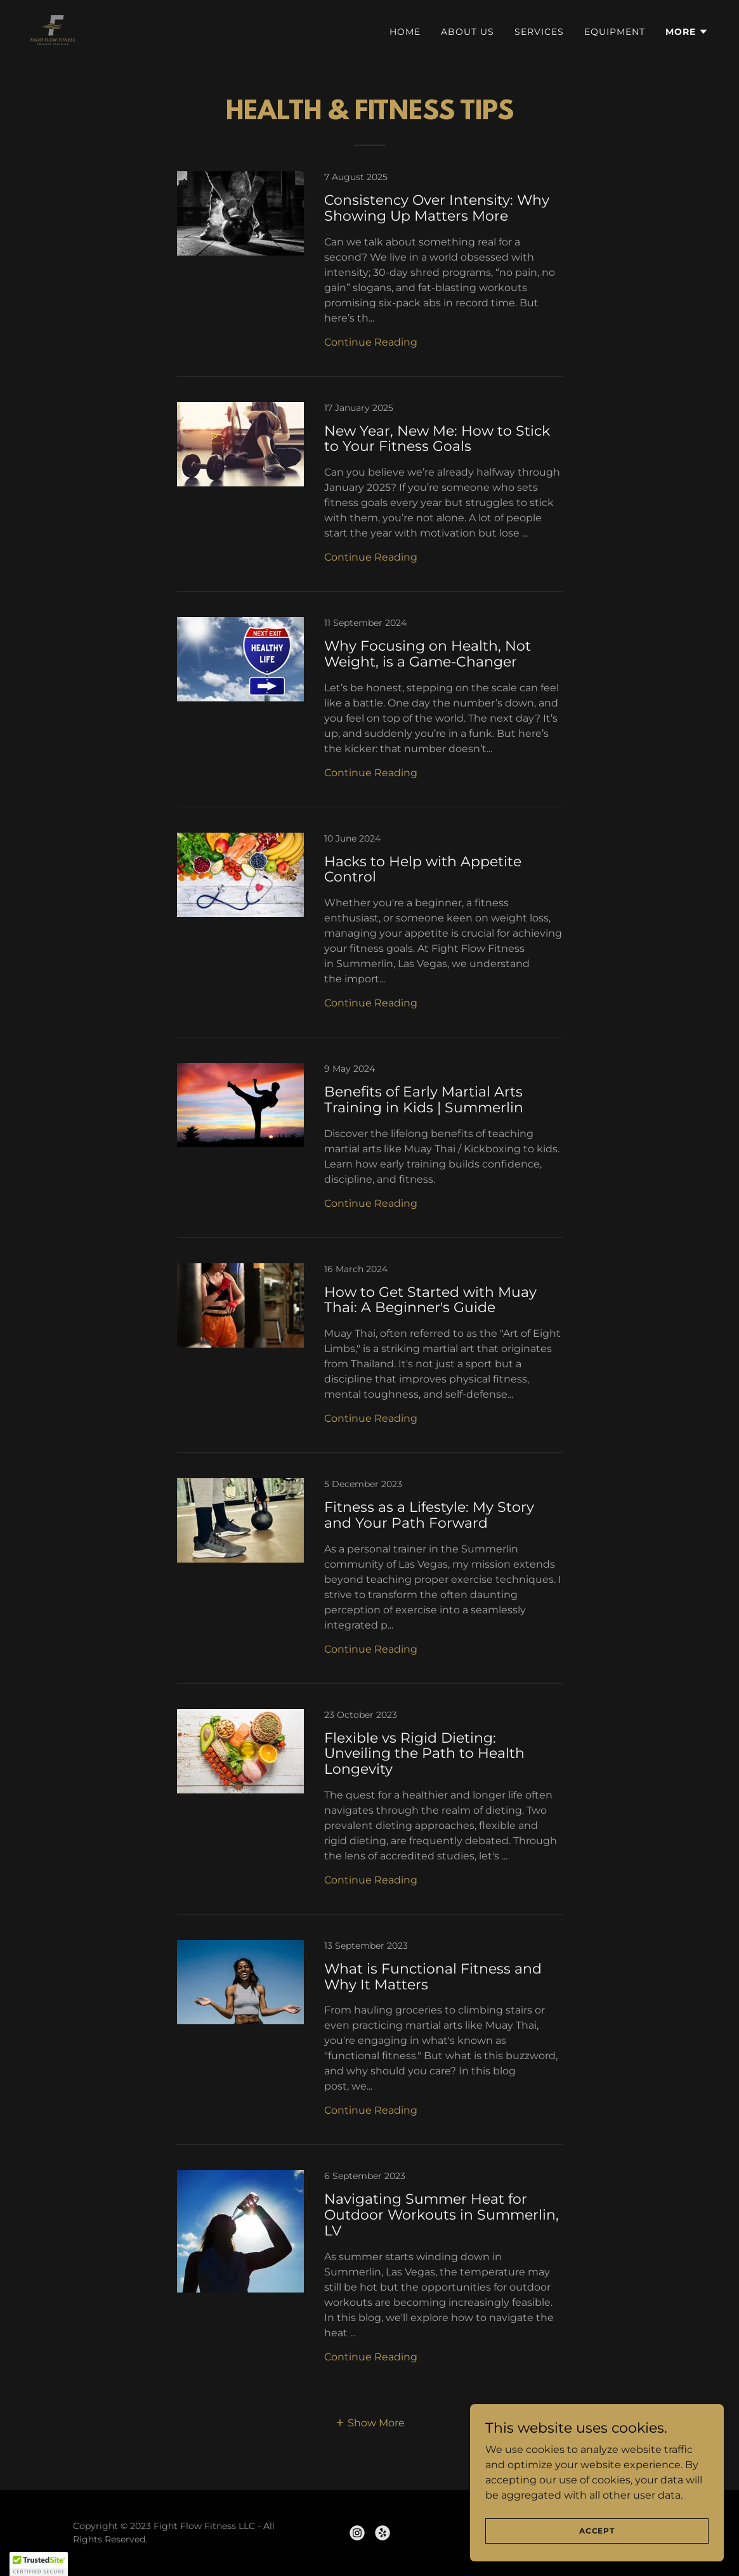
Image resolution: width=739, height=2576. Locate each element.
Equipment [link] (614, 31)
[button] (687, 31)
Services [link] (539, 31)
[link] (52, 29)
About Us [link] (467, 31)
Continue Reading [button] (370, 342)
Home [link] (405, 31)
